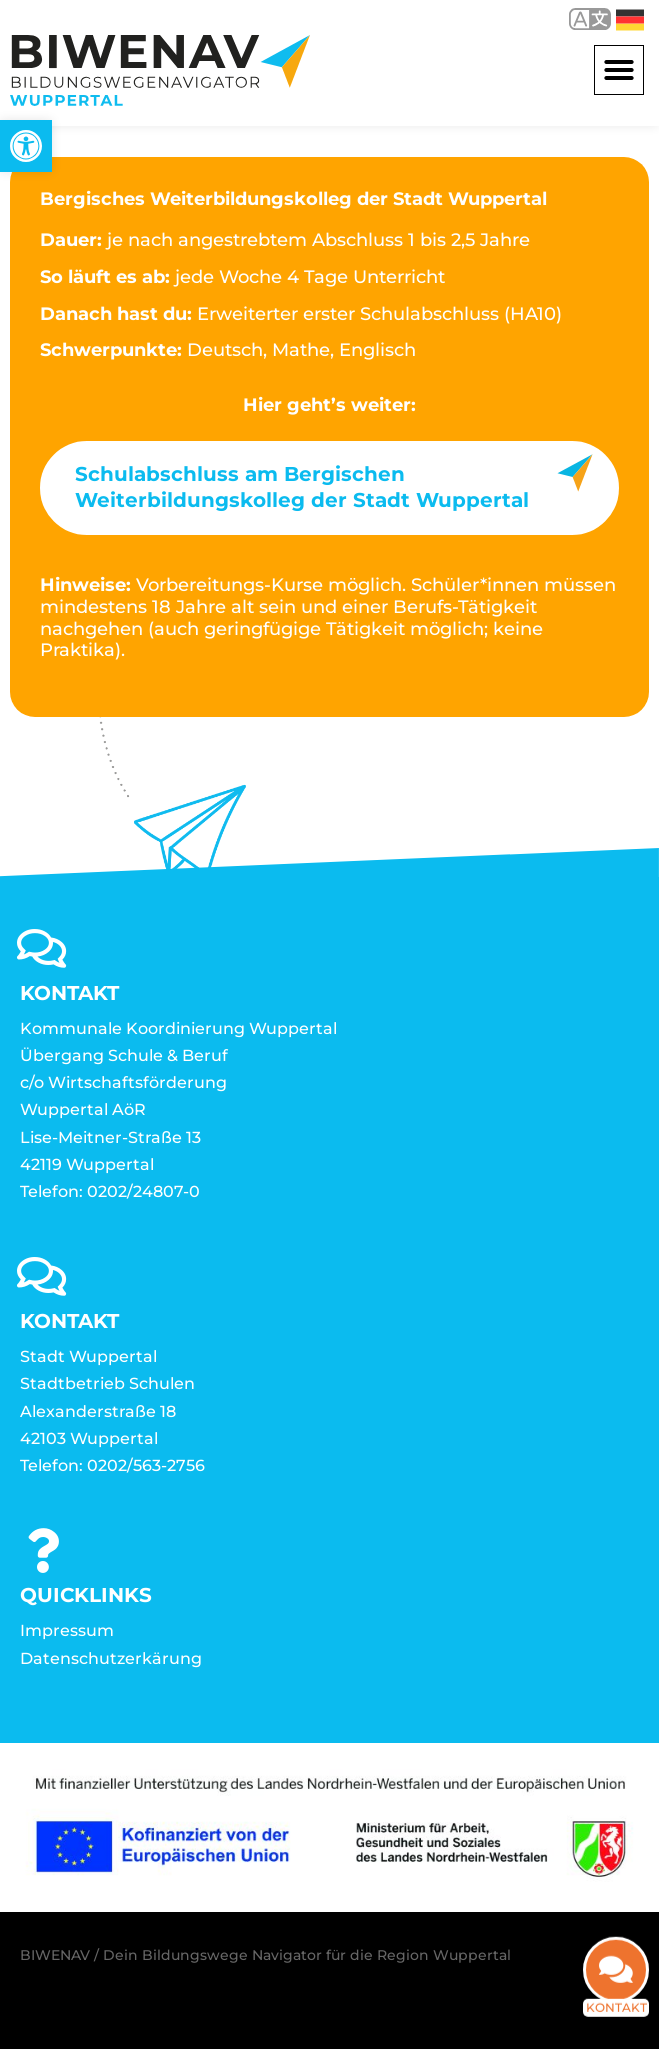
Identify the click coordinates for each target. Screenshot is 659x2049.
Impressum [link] (67, 1630)
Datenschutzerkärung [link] (111, 1658)
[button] (619, 70)
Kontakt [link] (616, 2018)
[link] (26, 146)
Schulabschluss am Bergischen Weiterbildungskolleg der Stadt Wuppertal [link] (302, 487)
